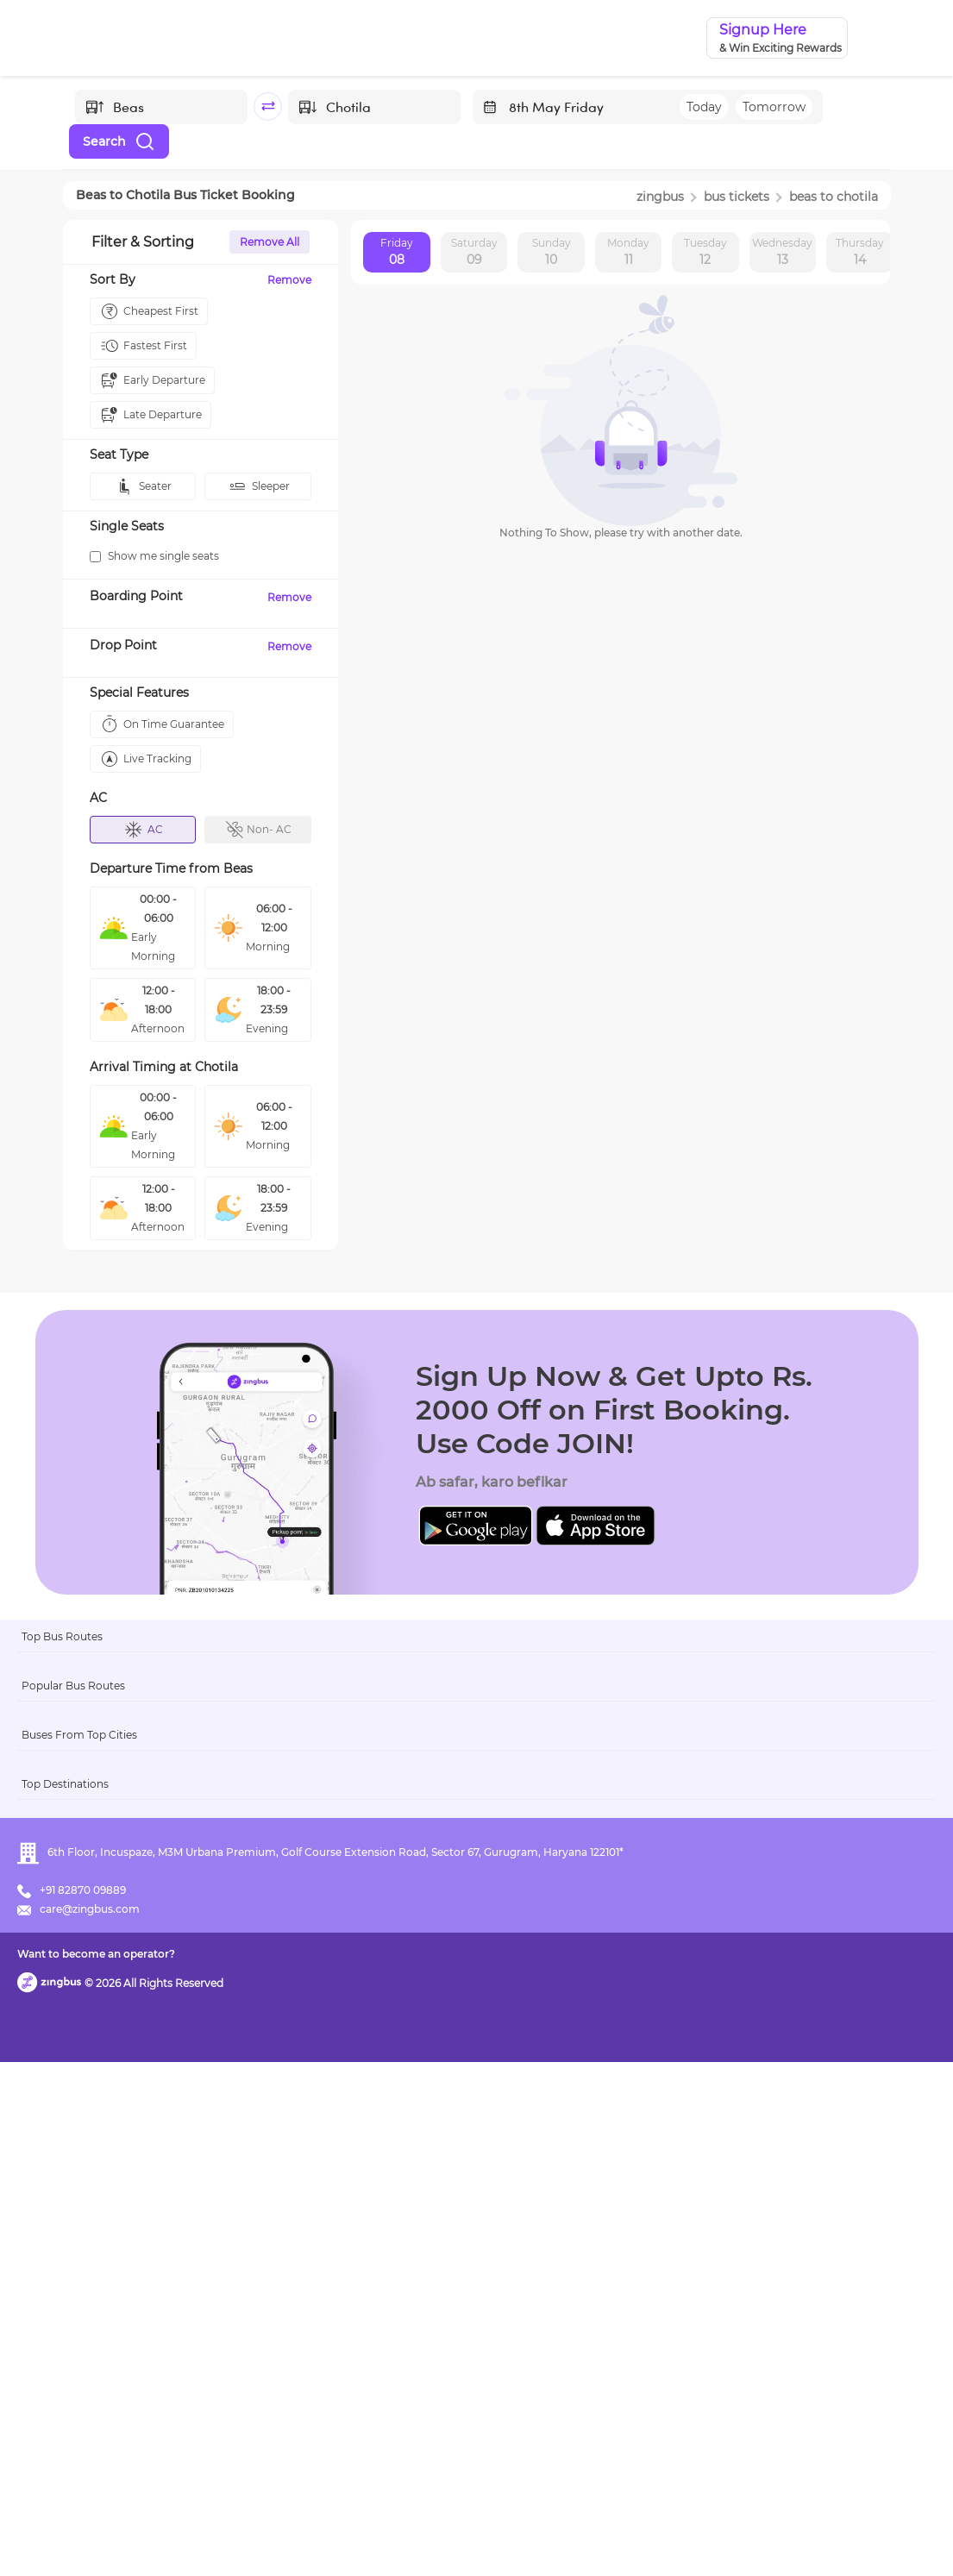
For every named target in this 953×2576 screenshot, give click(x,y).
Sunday (551, 252)
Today (704, 107)
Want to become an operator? (600, 2537)
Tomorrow (774, 107)
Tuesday (705, 252)
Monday (628, 252)
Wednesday (782, 252)
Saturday (474, 252)
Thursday (860, 252)
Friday (396, 252)
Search (119, 141)
